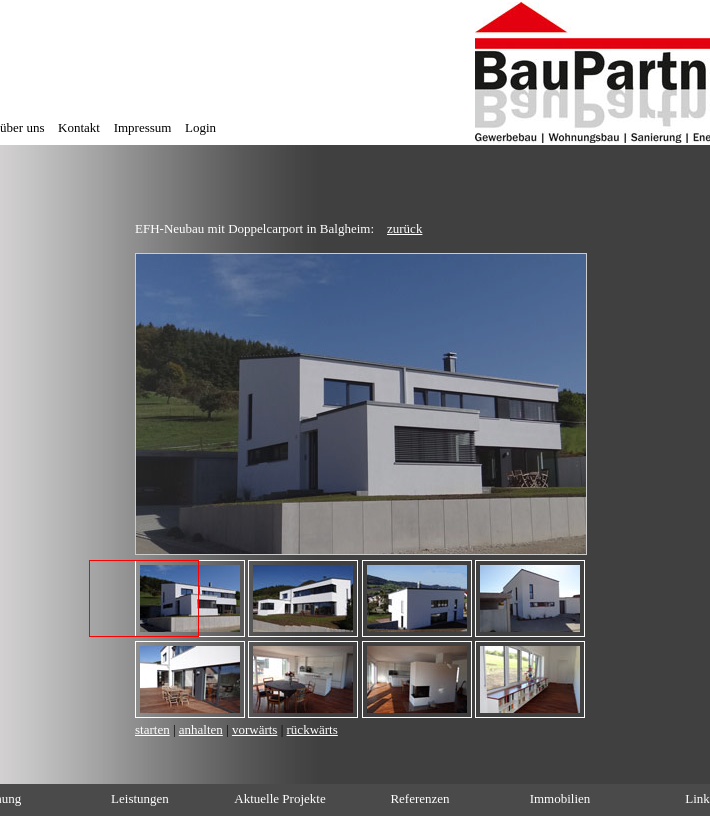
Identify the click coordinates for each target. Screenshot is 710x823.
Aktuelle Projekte (279, 798)
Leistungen (140, 798)
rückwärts (312, 729)
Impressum (143, 127)
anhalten (201, 729)
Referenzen (419, 798)
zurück (404, 228)
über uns (22, 127)
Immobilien (560, 798)
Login (200, 127)
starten (152, 729)
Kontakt (79, 127)
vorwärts (255, 729)
